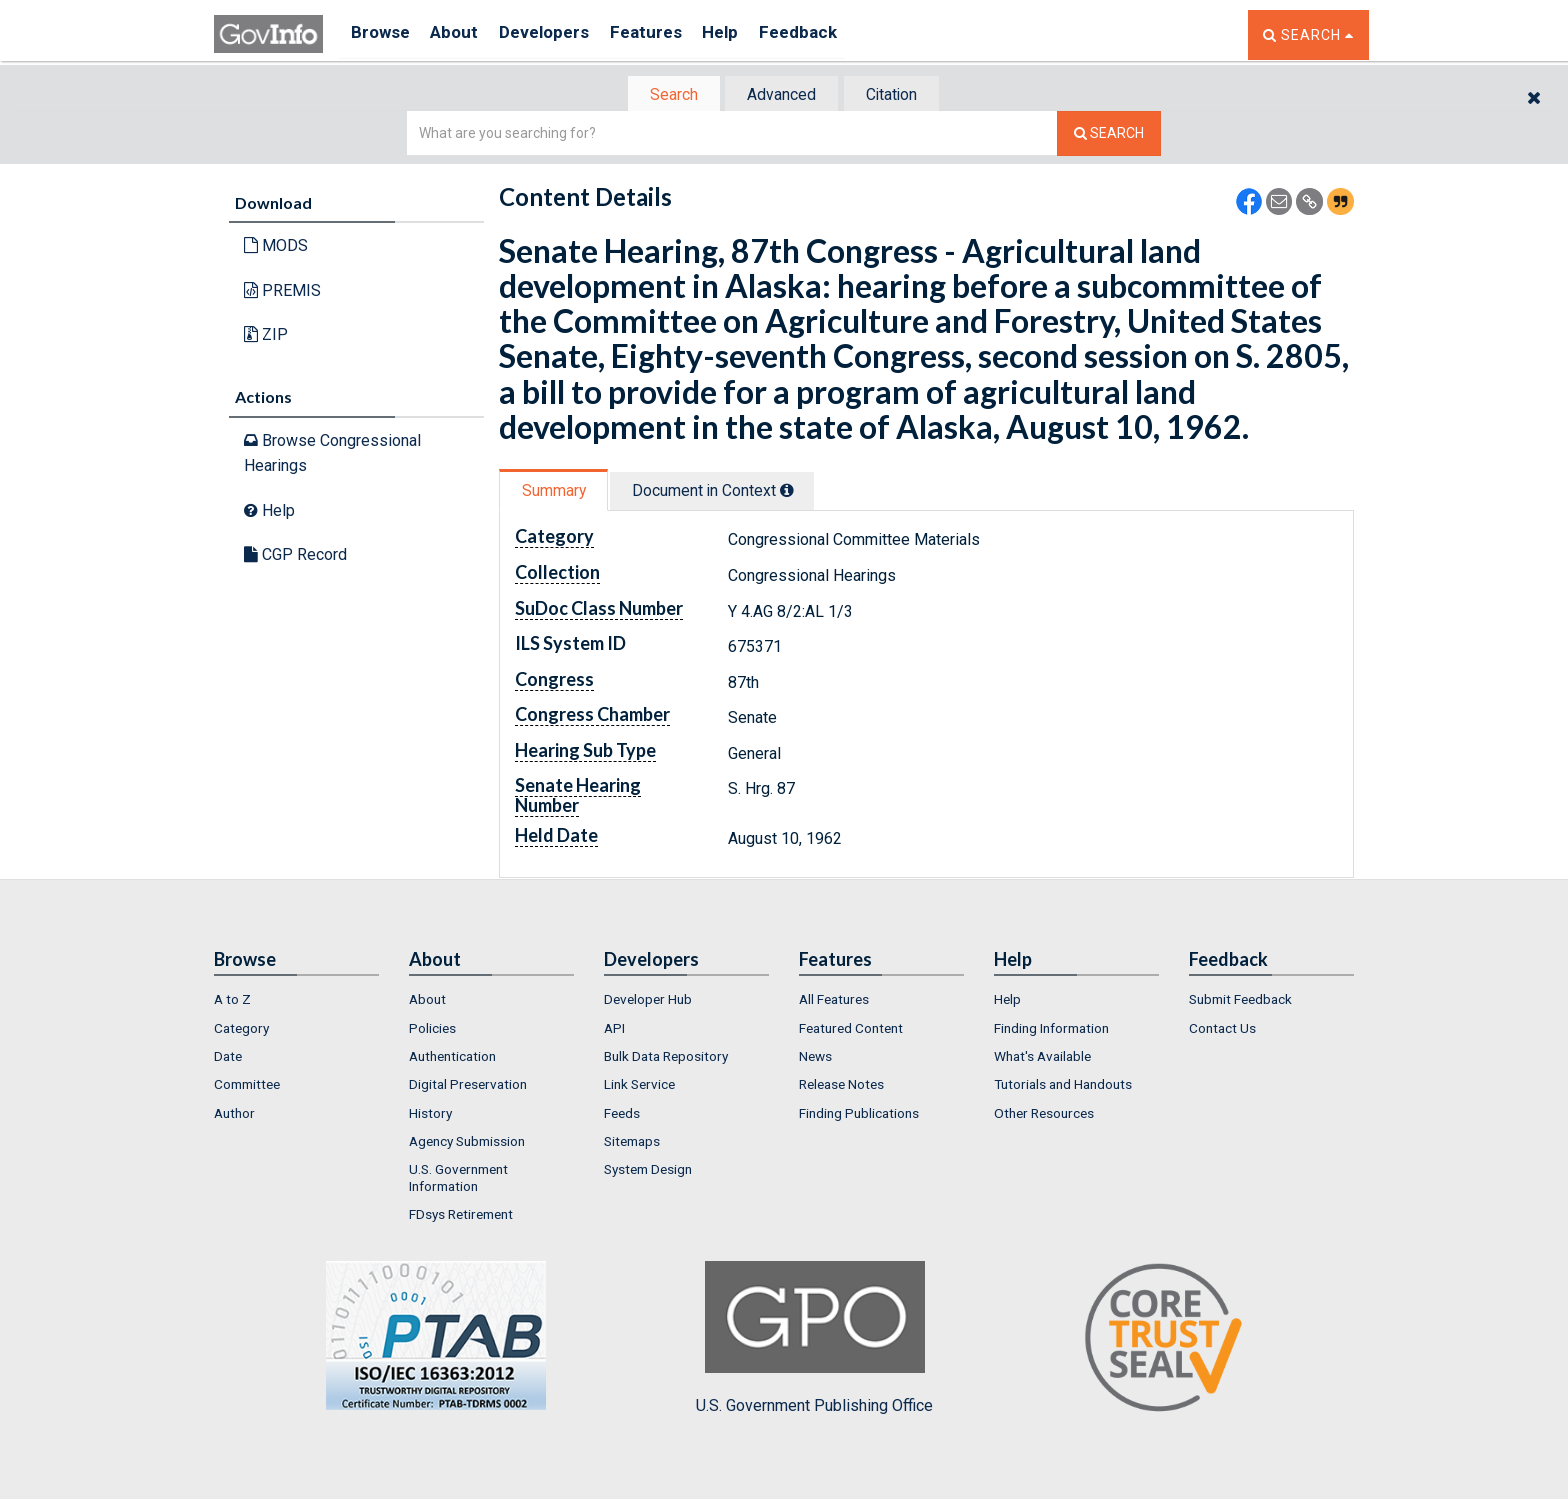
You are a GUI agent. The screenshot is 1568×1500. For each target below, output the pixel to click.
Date (228, 1058)
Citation (899, 95)
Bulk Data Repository (666, 1058)
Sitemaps (632, 1143)
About (463, 34)
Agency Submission (467, 1143)
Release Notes (841, 1087)
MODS (276, 247)
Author (234, 1115)
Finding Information (1051, 1030)
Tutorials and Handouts (1063, 1087)
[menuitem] (296, 1002)
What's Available (1042, 1058)
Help (751, 34)
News (815, 1058)
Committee (247, 1087)
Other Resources (1044, 1115)
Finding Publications (859, 1115)
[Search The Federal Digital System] (1109, 135)
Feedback (835, 34)
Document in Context (725, 492)
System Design (648, 1172)
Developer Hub (648, 1002)
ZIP (266, 336)
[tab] (665, 95)
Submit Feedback (1240, 1002)
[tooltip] (800, 492)
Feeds (622, 1115)
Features (669, 34)
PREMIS (282, 292)
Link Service (639, 1087)
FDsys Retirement (461, 1216)
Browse (382, 34)
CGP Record (295, 556)
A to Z (232, 1002)
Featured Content (851, 1030)
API (614, 1030)
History (430, 1115)
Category (241, 1030)
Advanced (780, 95)
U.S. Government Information (458, 1180)
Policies (432, 1030)
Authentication (452, 1058)
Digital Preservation (468, 1087)
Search (664, 95)
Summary (557, 492)
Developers (560, 34)
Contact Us (1222, 1030)
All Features (834, 1002)
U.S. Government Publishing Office (814, 1341)
